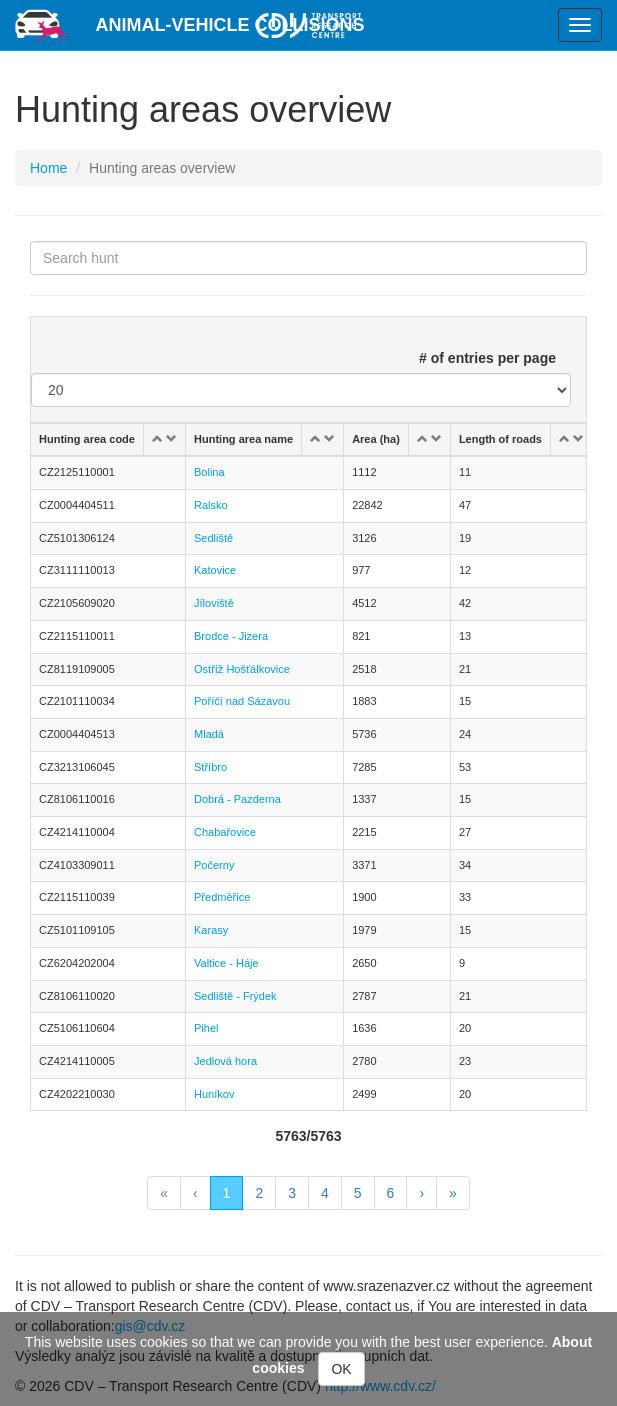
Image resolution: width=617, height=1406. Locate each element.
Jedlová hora (225, 1061)
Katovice (215, 570)
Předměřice (222, 897)
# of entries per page (487, 358)
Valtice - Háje (226, 963)
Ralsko (211, 505)
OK (341, 1369)
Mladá (209, 734)
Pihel (206, 1028)
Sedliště (213, 538)
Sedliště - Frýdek (235, 996)
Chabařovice (225, 832)
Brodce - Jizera (231, 636)
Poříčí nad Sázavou (242, 701)
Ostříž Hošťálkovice (242, 669)
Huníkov (214, 1094)
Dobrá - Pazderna (237, 799)
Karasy (211, 930)
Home (48, 168)
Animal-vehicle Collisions (230, 25)
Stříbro (210, 767)
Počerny (214, 865)
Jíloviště (214, 603)
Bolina (209, 472)
